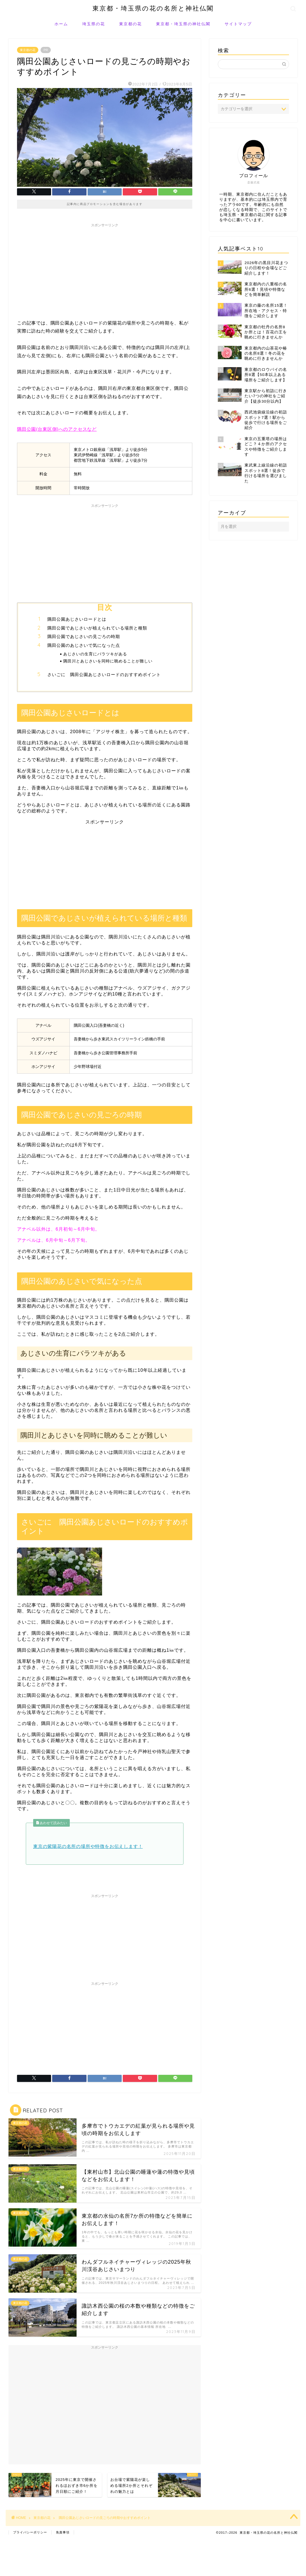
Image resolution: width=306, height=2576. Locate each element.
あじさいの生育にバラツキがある (95, 653)
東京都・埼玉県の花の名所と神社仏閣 (153, 8)
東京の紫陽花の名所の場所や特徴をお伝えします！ (88, 1846)
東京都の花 (130, 23)
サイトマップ (238, 23)
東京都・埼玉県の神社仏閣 (183, 23)
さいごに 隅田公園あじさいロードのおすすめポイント (104, 674)
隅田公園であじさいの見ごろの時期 (83, 636)
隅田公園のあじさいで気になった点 (83, 645)
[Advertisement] (104, 270)
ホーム (61, 23)
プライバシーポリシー (30, 2532)
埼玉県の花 (93, 23)
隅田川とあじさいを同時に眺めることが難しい (108, 660)
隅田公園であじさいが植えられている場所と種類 (97, 628)
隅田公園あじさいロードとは (76, 619)
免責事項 (62, 2532)
